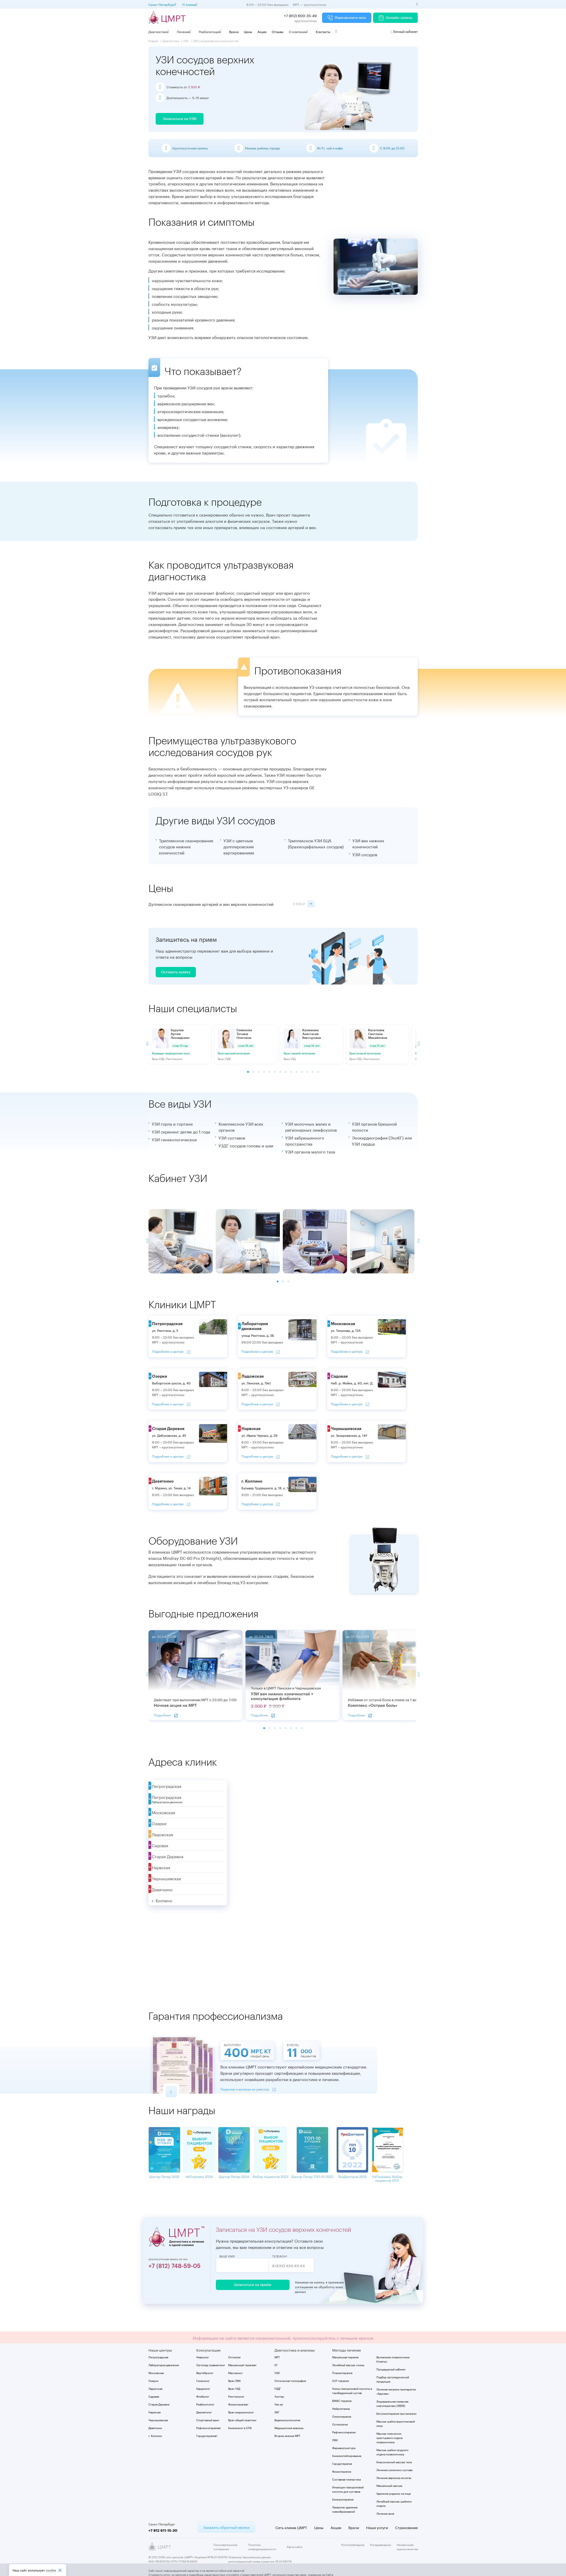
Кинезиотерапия (343, 2502)
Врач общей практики (242, 2423)
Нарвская (154, 2415)
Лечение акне (385, 2516)
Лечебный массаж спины (348, 2367)
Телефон (288, 2259)
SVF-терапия (340, 2383)
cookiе (51, 2570)
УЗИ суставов (232, 1137)
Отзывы (277, 31)
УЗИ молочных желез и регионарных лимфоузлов (311, 1126)
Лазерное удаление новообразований (345, 2512)
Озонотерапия (341, 2419)
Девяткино (155, 2430)
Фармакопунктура (343, 2450)
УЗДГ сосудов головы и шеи (246, 1145)
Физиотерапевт (238, 2407)
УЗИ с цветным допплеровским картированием (238, 846)
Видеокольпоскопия (287, 2423)
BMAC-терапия (342, 2403)
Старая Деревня (158, 2407)
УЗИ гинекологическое (174, 1139)
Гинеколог (203, 2383)
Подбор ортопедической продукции (392, 2382)
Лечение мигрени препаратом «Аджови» (396, 2394)
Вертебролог (204, 2375)
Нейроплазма (341, 2411)
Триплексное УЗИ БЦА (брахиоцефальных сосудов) (316, 843)
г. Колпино (155, 2438)
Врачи (234, 31)
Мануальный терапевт (242, 2367)
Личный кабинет (404, 31)
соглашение (286, 2289)
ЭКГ (276, 2415)
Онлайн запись (395, 17)
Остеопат (234, 2360)
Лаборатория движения (163, 2367)
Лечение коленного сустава (394, 2472)
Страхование (406, 2530)
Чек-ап (278, 2407)
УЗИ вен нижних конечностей (368, 843)
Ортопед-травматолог (210, 2367)
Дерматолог (204, 2415)
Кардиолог (203, 2391)
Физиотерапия (341, 2474)
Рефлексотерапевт (208, 2430)
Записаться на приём (244, 2288)
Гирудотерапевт (206, 2438)
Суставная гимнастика (346, 2482)
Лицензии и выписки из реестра (244, 2092)
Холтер (279, 2399)
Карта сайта (294, 2549)
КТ (276, 2367)
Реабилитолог (205, 2407)
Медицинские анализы (288, 2430)
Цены (248, 31)
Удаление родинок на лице (393, 2496)
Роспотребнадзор (353, 2547)
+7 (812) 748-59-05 (174, 2269)
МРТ (277, 2360)
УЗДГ (277, 2391)
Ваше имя (227, 2259)
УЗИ (277, 2375)
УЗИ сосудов (364, 854)
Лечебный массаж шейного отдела (394, 2506)
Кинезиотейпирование (346, 2458)
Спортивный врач (207, 2423)
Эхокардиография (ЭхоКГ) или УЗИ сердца (382, 1140)
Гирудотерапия (342, 2466)
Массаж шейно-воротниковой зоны (395, 2426)
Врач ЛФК (234, 2383)
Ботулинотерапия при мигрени (396, 2416)
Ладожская (155, 2391)
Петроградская (158, 2360)
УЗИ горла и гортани (172, 1123)
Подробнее (162, 1718)
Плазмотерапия (342, 2375)
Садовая (153, 2399)
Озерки (153, 2383)
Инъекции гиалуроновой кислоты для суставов (348, 2492)
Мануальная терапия (345, 2360)
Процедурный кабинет (391, 2372)
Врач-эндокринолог (241, 2415)
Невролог (202, 2360)
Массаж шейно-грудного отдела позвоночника (392, 2454)
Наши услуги (377, 2530)
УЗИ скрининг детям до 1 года (181, 1131)
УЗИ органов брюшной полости (374, 1126)
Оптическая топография (290, 2383)
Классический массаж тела (394, 2465)
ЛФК (335, 2443)
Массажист (235, 2375)
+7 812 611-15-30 (162, 2533)
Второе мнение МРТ (287, 2438)
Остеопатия (340, 2427)
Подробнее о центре (168, 1354)
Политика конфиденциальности (262, 2549)
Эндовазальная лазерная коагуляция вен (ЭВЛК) (392, 2406)
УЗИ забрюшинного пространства (304, 1140)
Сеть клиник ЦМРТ (291, 2530)
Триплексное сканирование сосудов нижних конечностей (186, 846)
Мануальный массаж (389, 2488)
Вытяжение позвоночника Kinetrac (392, 2362)
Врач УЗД (234, 2391)
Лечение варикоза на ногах (393, 2480)
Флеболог (202, 2399)
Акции (261, 31)
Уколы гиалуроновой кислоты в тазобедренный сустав (352, 2393)
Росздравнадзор (380, 2547)
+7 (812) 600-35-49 (300, 15)
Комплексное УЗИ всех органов (241, 1126)
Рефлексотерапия (344, 2435)
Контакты (323, 31)
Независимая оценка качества (407, 2549)
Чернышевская (158, 2423)
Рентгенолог (236, 2399)
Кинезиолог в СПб (240, 2430)
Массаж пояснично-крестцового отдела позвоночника (389, 2440)
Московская (156, 2375)
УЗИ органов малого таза (310, 1151)
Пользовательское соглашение (225, 2549)
